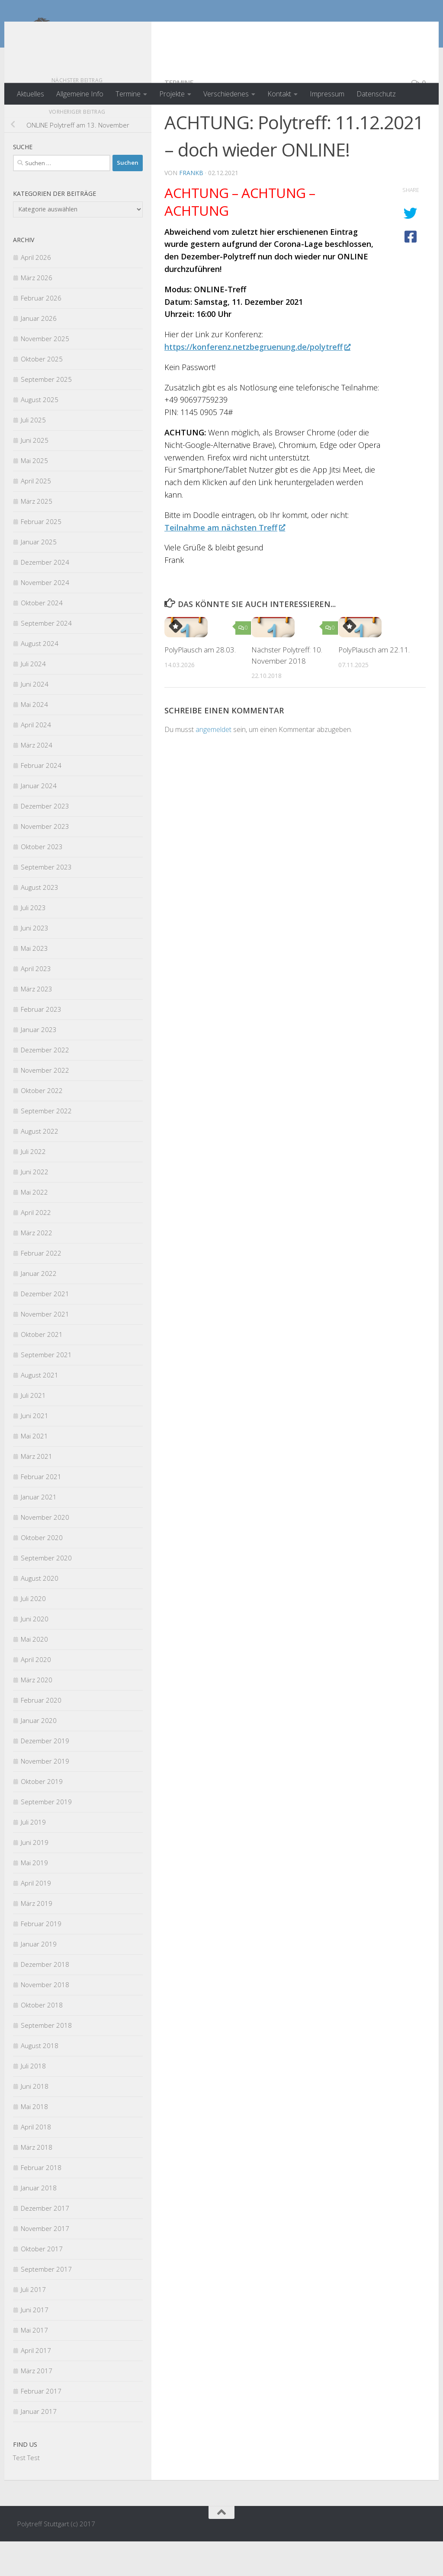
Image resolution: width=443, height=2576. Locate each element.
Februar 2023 (41, 1043)
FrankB (191, 207)
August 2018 (39, 2080)
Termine (128, 94)
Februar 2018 (41, 2202)
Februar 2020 (41, 1734)
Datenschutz (376, 94)
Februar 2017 (41, 2425)
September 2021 (46, 1389)
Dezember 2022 (45, 1084)
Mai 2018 (34, 2141)
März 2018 (36, 2181)
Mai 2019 (34, 1897)
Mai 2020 (34, 1673)
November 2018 (45, 2019)
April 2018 (36, 2161)
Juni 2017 (34, 2344)
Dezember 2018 (45, 1998)
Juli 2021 (33, 1429)
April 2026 (36, 292)
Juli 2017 (33, 2324)
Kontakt (279, 94)
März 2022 (36, 1267)
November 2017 (45, 2263)
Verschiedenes (226, 94)
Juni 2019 (34, 1877)
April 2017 (36, 2385)
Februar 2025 (41, 556)
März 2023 (36, 1023)
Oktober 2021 (42, 1369)
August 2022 (39, 1165)
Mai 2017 (34, 2364)
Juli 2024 (33, 698)
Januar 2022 (39, 1308)
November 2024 (45, 617)
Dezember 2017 (45, 2242)
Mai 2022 (34, 1226)
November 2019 (45, 1795)
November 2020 (45, 1551)
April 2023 (36, 1003)
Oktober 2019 (42, 1816)
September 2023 (46, 901)
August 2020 (39, 1612)
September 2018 (46, 2059)
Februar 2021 (41, 1511)
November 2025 (45, 373)
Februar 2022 (41, 1287)
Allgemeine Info (79, 94)
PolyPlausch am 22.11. (374, 684)
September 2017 (46, 2303)
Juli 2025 (33, 454)
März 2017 (36, 2405)
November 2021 (45, 1348)
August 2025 (39, 434)
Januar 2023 (39, 1064)
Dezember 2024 (45, 596)
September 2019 (46, 1836)
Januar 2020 (39, 1755)
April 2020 (36, 1694)
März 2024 (36, 779)
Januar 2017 (39, 2446)
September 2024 (46, 657)
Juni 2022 (34, 1206)
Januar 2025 (39, 576)
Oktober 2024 (42, 637)
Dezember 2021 (45, 1328)
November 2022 (45, 1104)
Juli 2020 (33, 1633)
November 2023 (45, 861)
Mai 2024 (34, 739)
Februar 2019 (41, 1958)
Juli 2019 (33, 1856)
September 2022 (46, 1145)
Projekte (172, 94)
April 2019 (36, 1917)
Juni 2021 (34, 1450)
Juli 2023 (33, 942)
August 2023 (39, 921)
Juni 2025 (34, 474)
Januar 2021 (39, 1531)
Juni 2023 (34, 962)
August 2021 (39, 1409)
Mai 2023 (34, 982)
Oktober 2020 (42, 1572)
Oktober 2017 (42, 2283)
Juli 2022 (33, 1186)
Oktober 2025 (42, 393)
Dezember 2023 (45, 840)
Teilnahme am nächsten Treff (224, 562)
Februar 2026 (41, 332)
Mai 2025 (34, 495)
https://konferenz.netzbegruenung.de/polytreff (257, 381)
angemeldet (213, 764)
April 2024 (36, 759)
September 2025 (46, 413)
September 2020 (46, 1592)
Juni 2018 (34, 2120)
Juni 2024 (34, 718)
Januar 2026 (39, 352)
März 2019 (36, 1938)
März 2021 (36, 1490)
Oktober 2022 (42, 1125)
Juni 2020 (34, 1653)
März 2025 (36, 535)
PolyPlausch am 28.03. (200, 684)
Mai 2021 (34, 1470)
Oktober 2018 (42, 2039)
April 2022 (36, 1247)
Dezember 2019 (45, 1775)
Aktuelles (30, 94)
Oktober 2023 (42, 881)
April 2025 (36, 515)
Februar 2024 (41, 800)
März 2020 (36, 1714)
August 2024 (39, 678)
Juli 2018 (33, 2100)
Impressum (327, 94)
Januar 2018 (39, 2222)
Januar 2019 (39, 1978)
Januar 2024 (39, 820)
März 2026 (36, 312)
